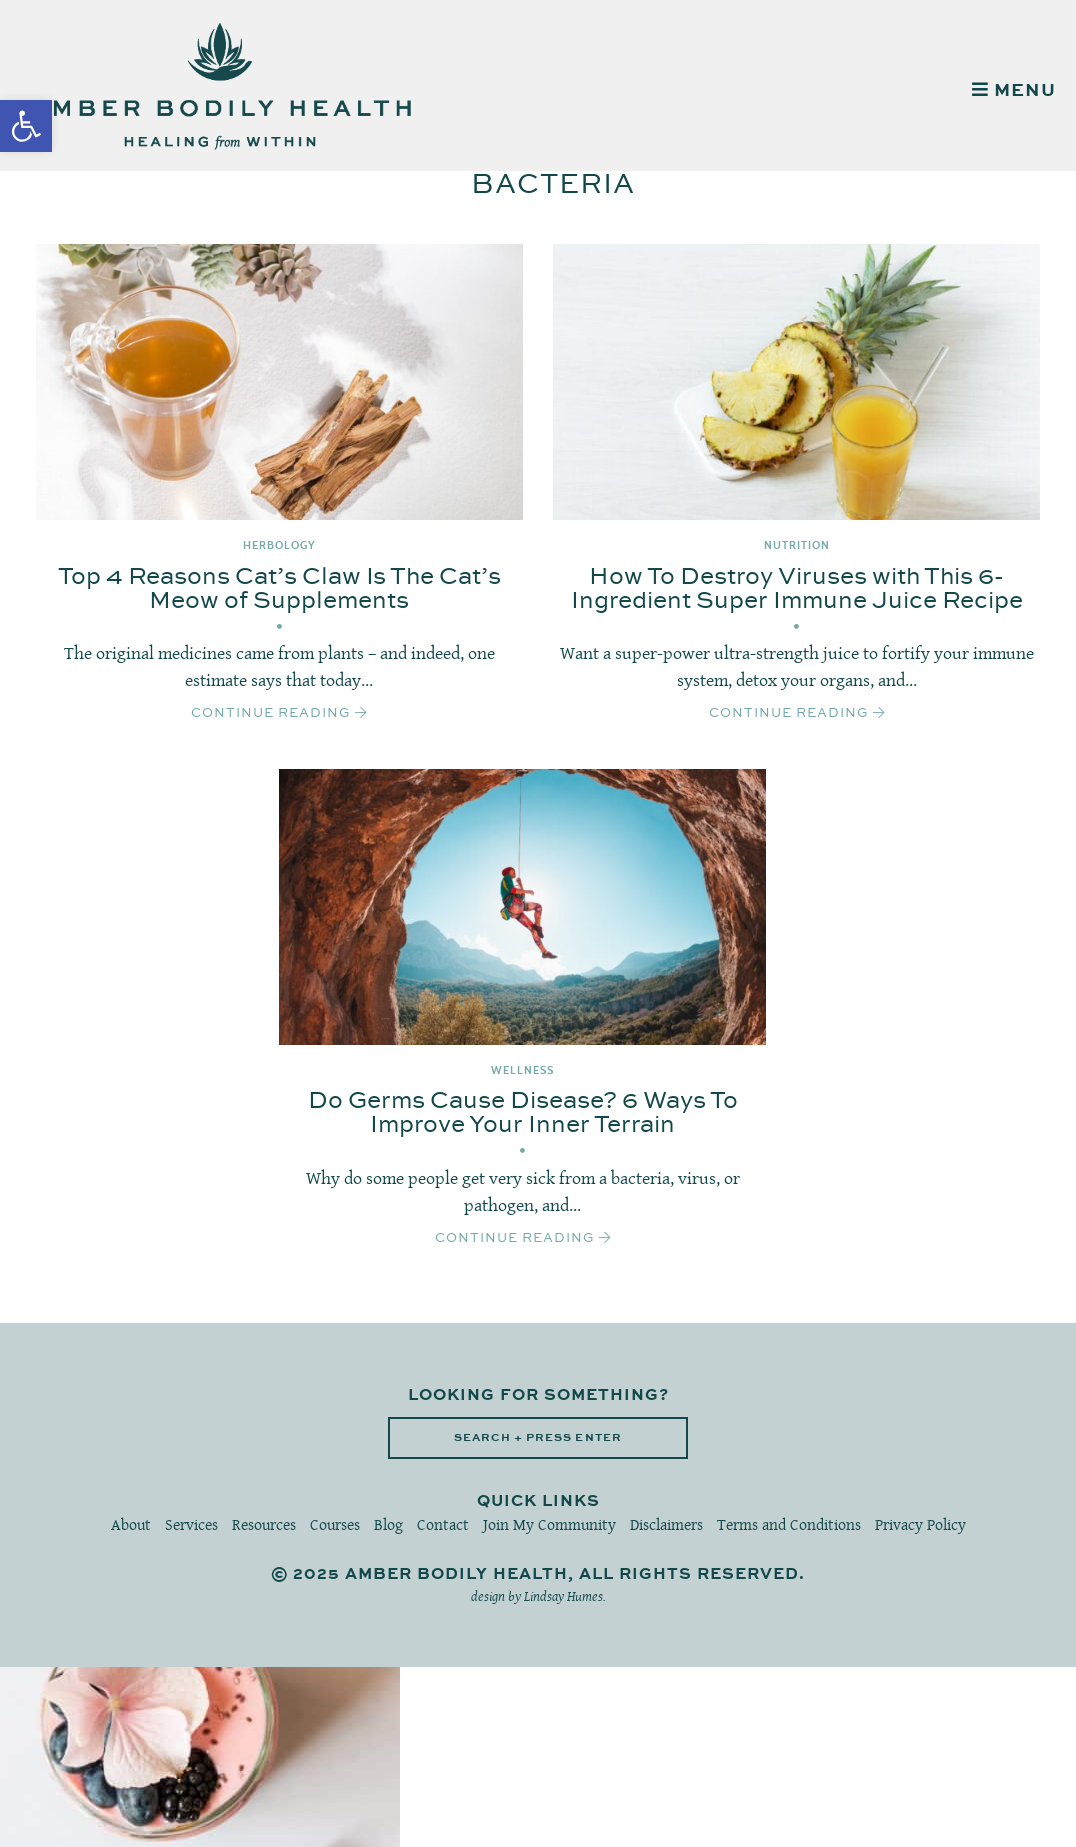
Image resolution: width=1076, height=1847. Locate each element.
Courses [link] (335, 1524)
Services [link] (191, 1524)
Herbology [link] (279, 545)
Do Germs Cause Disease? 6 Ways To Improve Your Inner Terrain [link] (523, 1113)
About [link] (131, 1524)
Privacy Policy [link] (920, 1524)
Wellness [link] (522, 1070)
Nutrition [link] (797, 545)
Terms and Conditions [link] (789, 1524)
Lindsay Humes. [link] (565, 1596)
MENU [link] (1014, 91)
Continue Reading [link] (279, 713)
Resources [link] (264, 1524)
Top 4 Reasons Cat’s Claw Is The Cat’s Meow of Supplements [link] (279, 589)
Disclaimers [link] (666, 1524)
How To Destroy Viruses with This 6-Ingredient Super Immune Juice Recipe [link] (797, 589)
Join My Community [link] (549, 1524)
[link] (26, 126)
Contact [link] (443, 1524)
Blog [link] (388, 1524)
